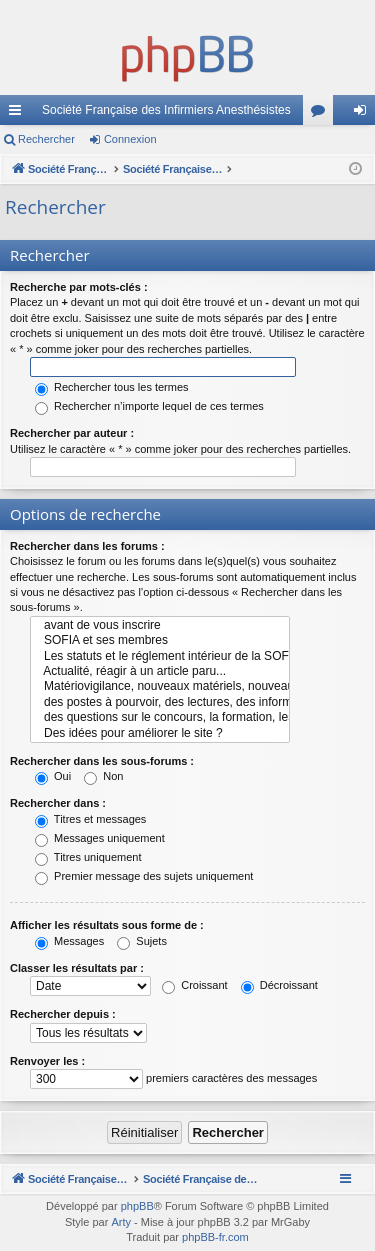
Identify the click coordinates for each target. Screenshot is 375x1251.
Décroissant (279, 985)
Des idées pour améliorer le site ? (160, 733)
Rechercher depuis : (63, 1014)
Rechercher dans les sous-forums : (102, 761)
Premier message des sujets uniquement (144, 876)
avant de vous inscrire (160, 625)
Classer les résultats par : (77, 968)
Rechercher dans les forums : (87, 546)
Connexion (130, 139)
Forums (322, 114)
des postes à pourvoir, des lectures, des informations (160, 702)
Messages (69, 941)
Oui (53, 776)
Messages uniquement (100, 838)
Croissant (195, 985)
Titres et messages (90, 819)
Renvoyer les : (47, 1061)
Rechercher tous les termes (112, 387)
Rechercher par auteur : (72, 433)
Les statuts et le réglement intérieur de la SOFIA (160, 656)
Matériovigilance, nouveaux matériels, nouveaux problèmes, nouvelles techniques (160, 686)
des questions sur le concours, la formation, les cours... (160, 717)
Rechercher (46, 139)
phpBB (137, 1206)
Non (103, 776)
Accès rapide (19, 114)
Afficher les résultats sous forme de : (107, 925)
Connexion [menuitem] (364, 114)
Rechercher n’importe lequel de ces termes (149, 406)
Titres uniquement (88, 857)
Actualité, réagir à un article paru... (160, 671)
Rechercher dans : (58, 803)
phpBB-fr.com (215, 1237)
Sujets (142, 941)
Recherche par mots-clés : (79, 287)
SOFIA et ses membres (160, 640)
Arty (121, 1222)
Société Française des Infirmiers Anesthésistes (166, 110)
